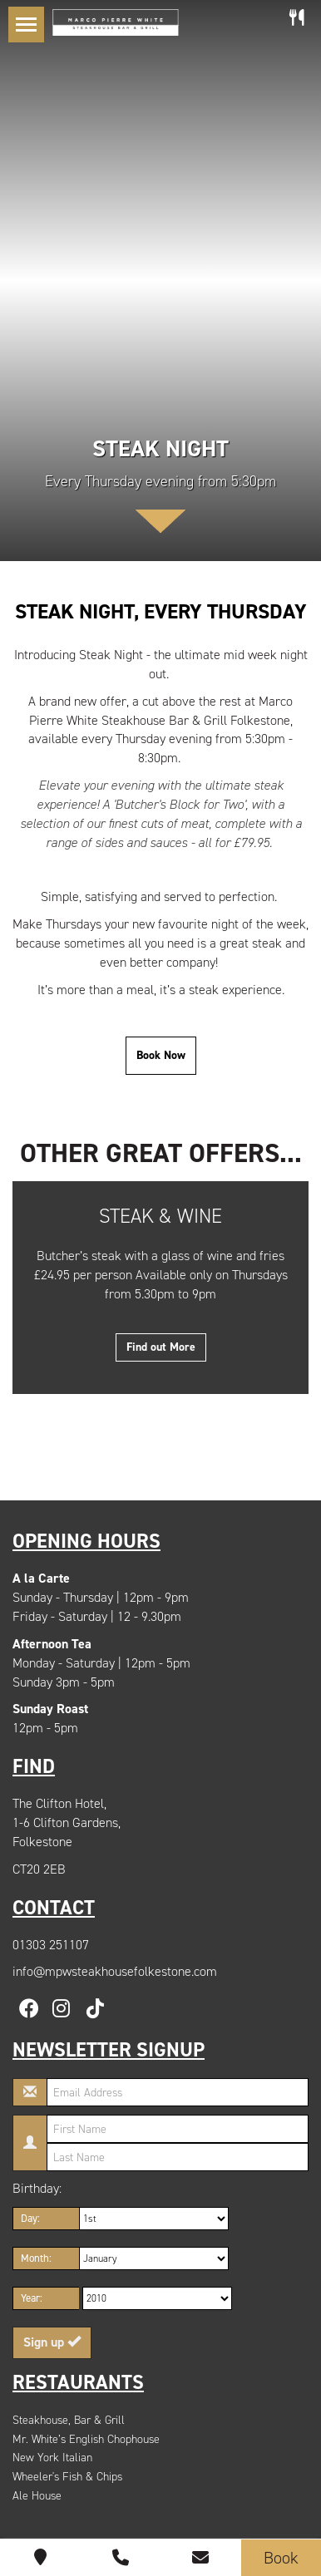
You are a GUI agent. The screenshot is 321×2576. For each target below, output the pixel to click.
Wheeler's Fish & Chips (67, 2477)
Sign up (52, 2342)
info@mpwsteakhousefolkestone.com (114, 1971)
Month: (36, 2258)
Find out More (160, 1347)
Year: (31, 2298)
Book (281, 2558)
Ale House (37, 2496)
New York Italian (52, 2457)
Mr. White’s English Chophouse (86, 2439)
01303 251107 (50, 1944)
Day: (30, 2218)
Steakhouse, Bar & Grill (68, 2420)
